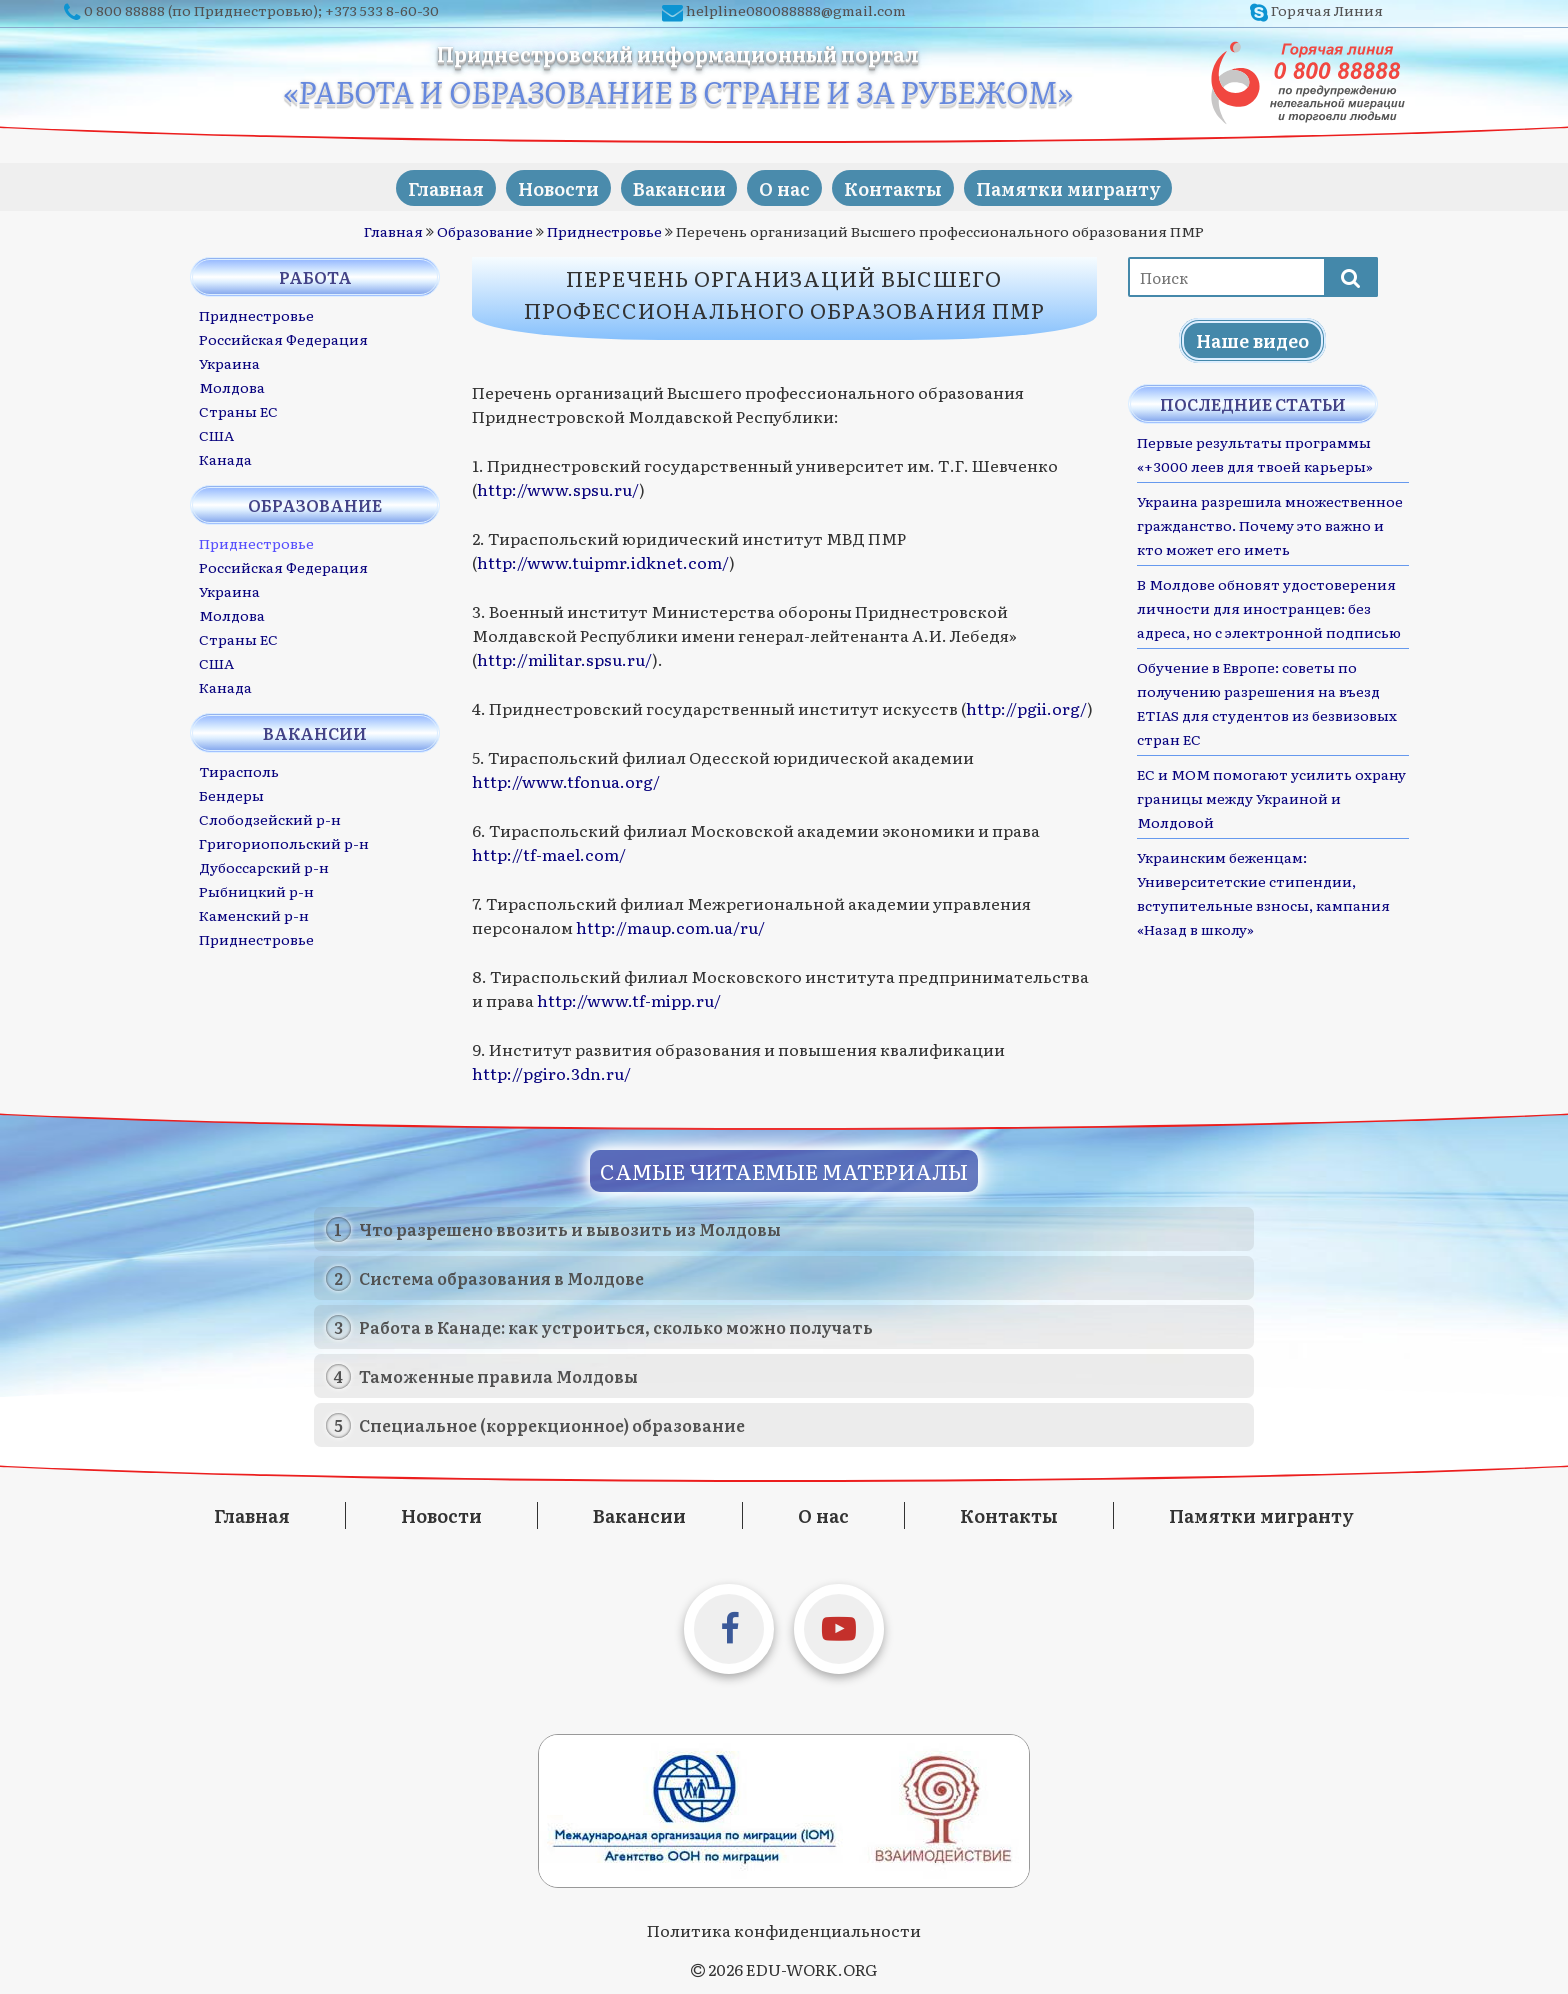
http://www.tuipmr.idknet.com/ (603, 561)
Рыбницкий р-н (256, 890)
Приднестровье (604, 230)
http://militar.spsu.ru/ (564, 658)
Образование (485, 230)
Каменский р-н (254, 914)
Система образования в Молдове (501, 1276)
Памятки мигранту (1093, 186)
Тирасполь (239, 770)
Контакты (908, 186)
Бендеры (231, 794)
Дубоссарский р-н (264, 866)
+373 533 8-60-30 (382, 10)
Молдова (232, 386)
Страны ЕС (238, 410)
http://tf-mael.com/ (549, 853)
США (216, 434)
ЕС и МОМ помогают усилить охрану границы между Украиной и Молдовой (1271, 797)
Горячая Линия (1327, 10)
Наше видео (1252, 339)
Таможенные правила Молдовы (498, 1374)
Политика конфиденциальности (784, 1928)
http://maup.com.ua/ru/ (670, 926)
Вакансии (673, 186)
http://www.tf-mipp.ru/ (629, 999)
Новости (542, 186)
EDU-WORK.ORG (811, 1967)
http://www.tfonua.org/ (566, 780)
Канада (225, 458)
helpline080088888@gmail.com (796, 10)
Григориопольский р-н (284, 842)
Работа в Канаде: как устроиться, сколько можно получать (616, 1325)
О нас (789, 186)
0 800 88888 (124, 10)
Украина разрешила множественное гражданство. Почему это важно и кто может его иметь (1270, 524)
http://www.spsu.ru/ (558, 488)
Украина (229, 362)
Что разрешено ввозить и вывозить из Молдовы (570, 1227)
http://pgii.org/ (1026, 707)
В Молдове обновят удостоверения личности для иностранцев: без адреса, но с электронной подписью (1269, 607)
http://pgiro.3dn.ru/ (551, 1072)
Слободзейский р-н (270, 818)
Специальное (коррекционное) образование (552, 1423)
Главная (420, 186)
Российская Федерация (283, 338)
